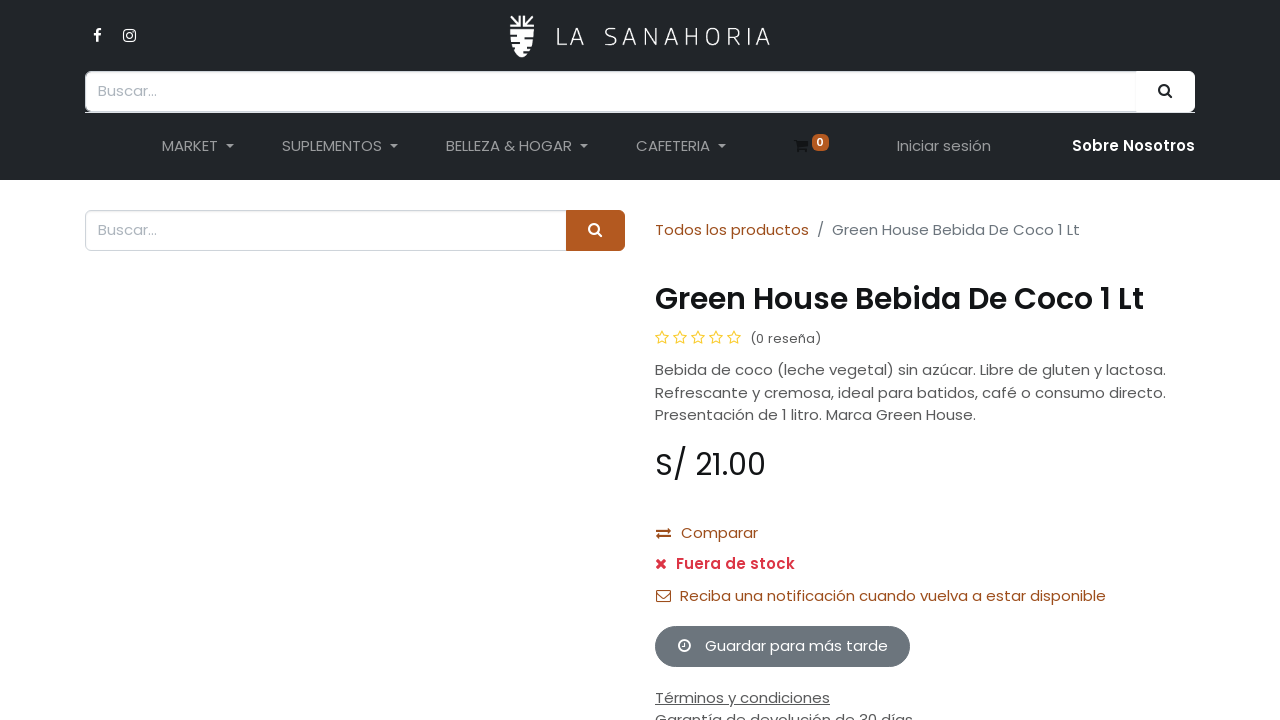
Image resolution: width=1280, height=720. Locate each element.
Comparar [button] (707, 673)
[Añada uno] (783, 533)
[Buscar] (1165, 91)
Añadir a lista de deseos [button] (758, 633)
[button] (766, 583)
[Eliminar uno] (683, 533)
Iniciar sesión (944, 145)
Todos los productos (732, 229)
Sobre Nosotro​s (1133, 145)
